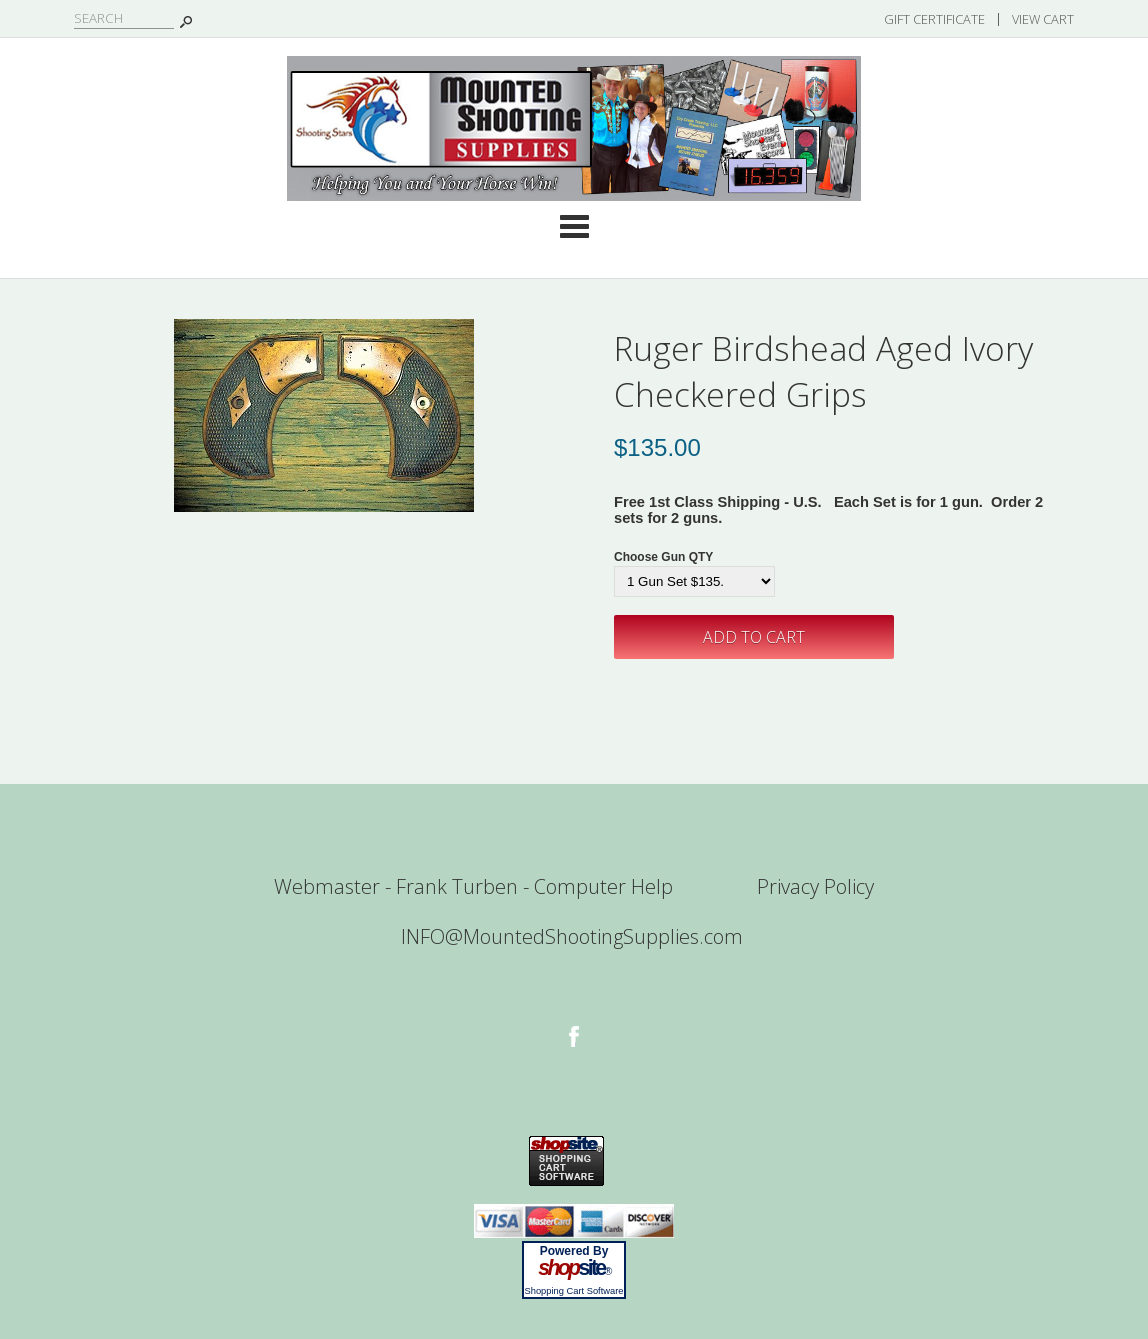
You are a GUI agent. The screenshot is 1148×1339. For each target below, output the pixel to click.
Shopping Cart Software (573, 1291)
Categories (574, 226)
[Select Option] (694, 581)
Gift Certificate (934, 19)
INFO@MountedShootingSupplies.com (572, 936)
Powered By (574, 1251)
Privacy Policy (815, 886)
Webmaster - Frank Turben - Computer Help (473, 886)
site (574, 1268)
